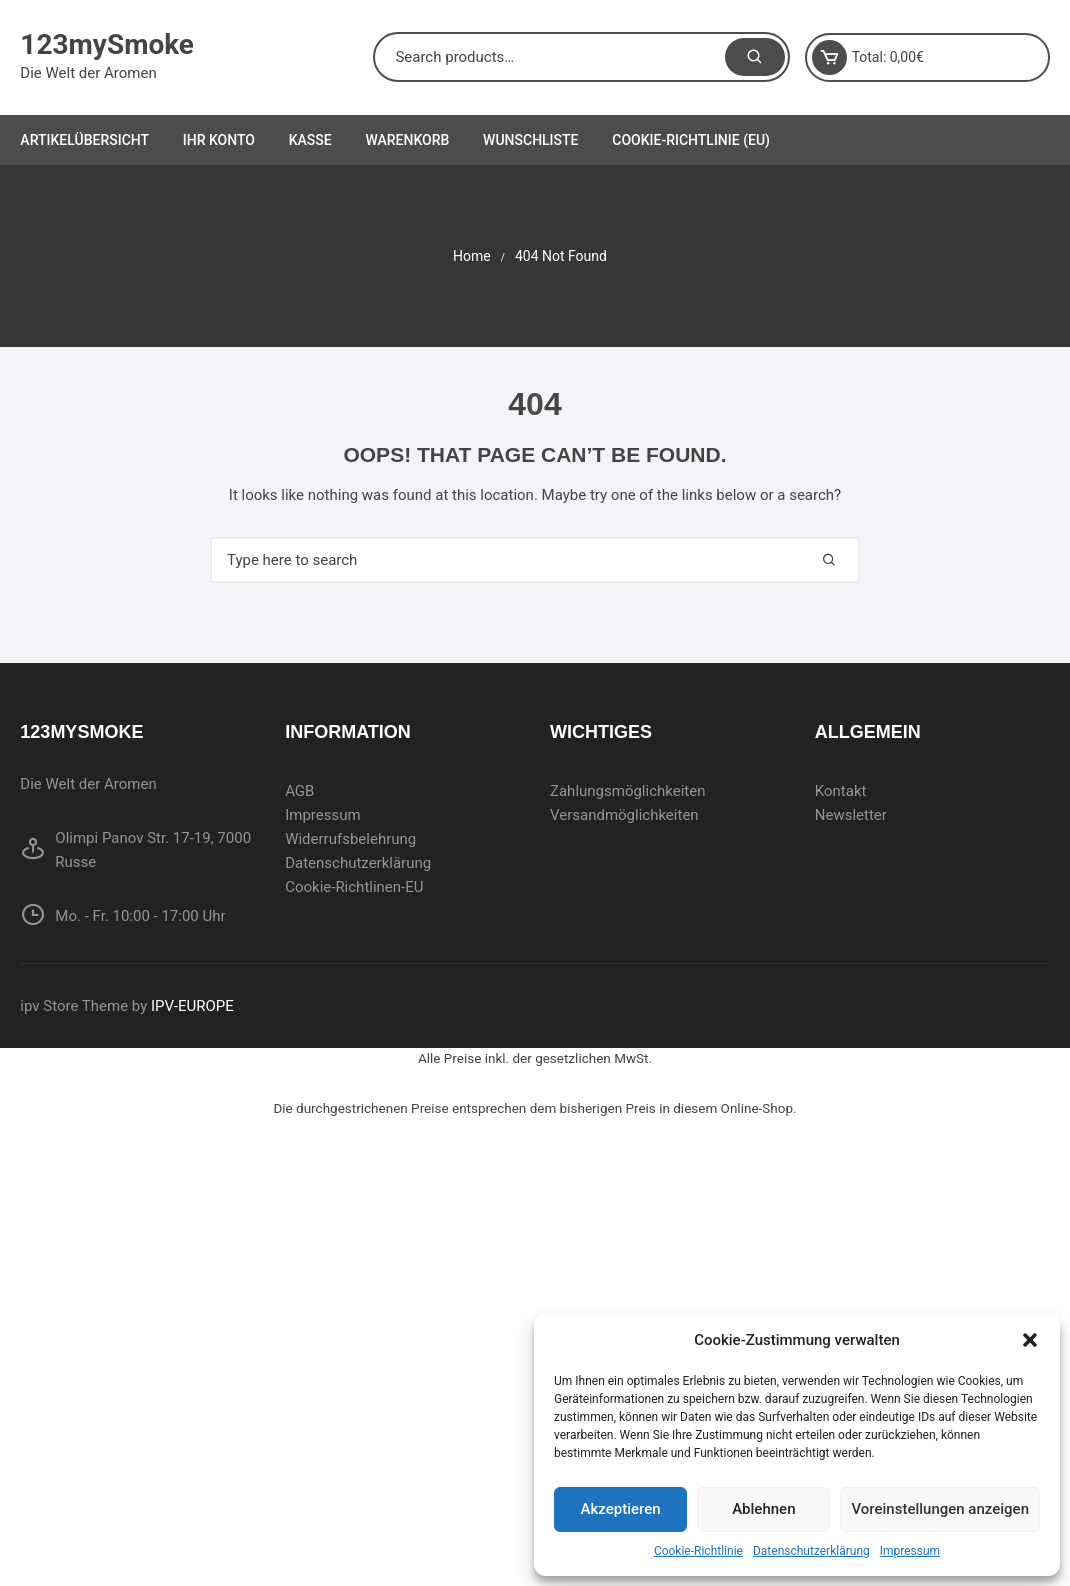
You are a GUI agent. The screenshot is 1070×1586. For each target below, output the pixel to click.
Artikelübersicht (84, 140)
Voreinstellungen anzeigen (940, 1509)
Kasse (310, 140)
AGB (299, 791)
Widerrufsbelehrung (350, 839)
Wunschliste (530, 140)
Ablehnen (763, 1509)
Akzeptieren (621, 1509)
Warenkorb (407, 140)
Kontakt (841, 791)
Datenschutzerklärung (811, 1551)
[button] (1030, 1340)
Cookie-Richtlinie (698, 1551)
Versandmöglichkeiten (624, 815)
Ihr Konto (219, 140)
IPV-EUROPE (192, 1006)
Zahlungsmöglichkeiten (628, 791)
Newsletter (851, 815)
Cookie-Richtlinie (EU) (691, 140)
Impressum (910, 1551)
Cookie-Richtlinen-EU (354, 887)
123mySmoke (107, 44)
